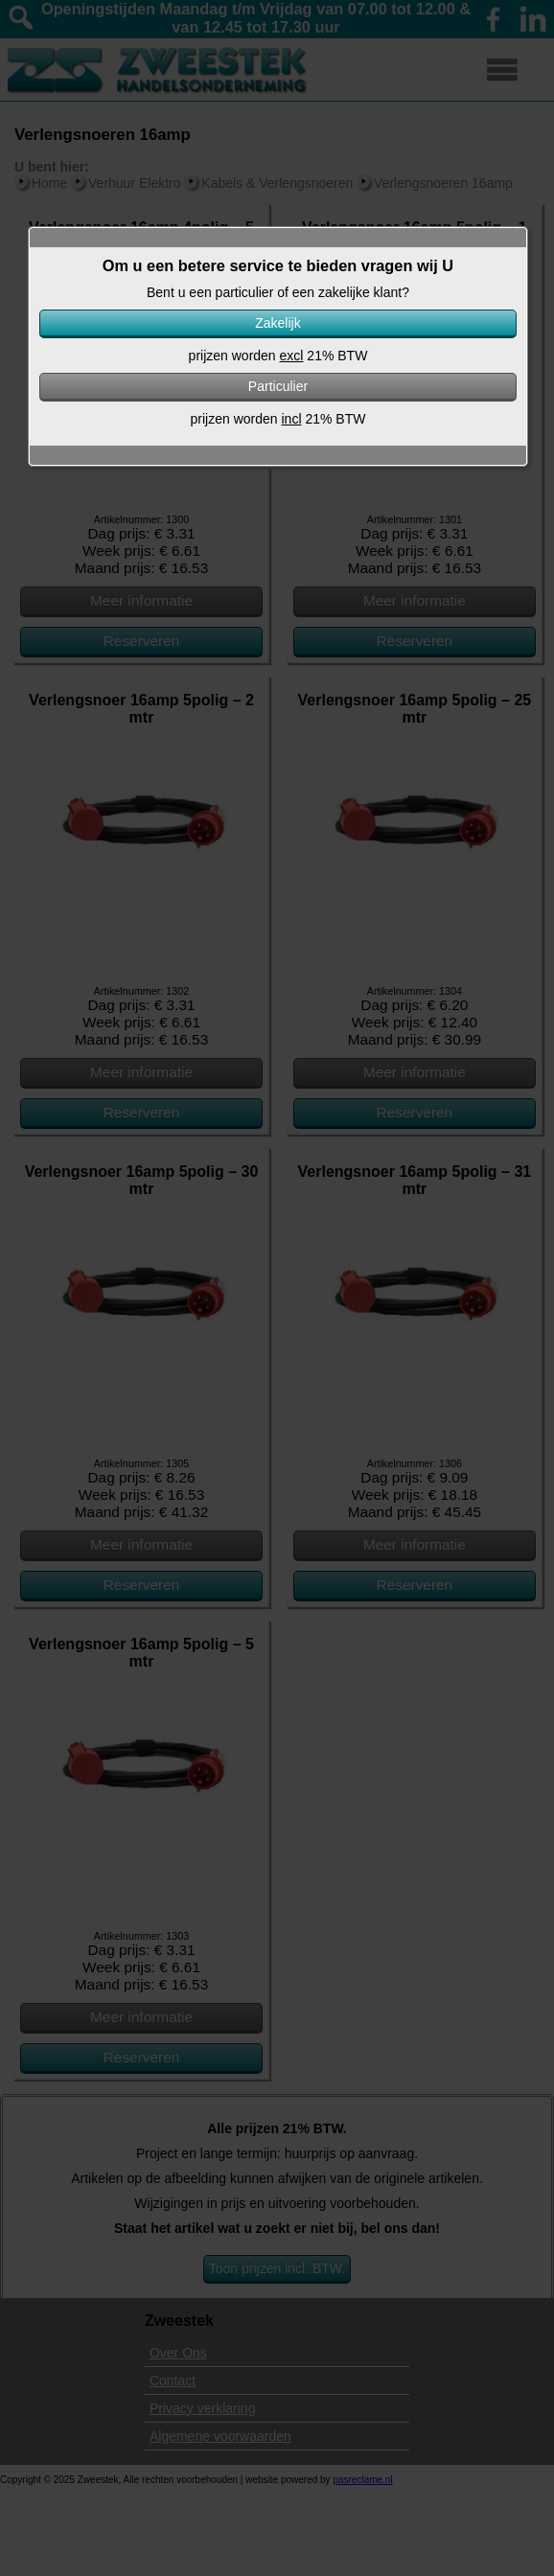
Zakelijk (277, 323)
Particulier (278, 386)
